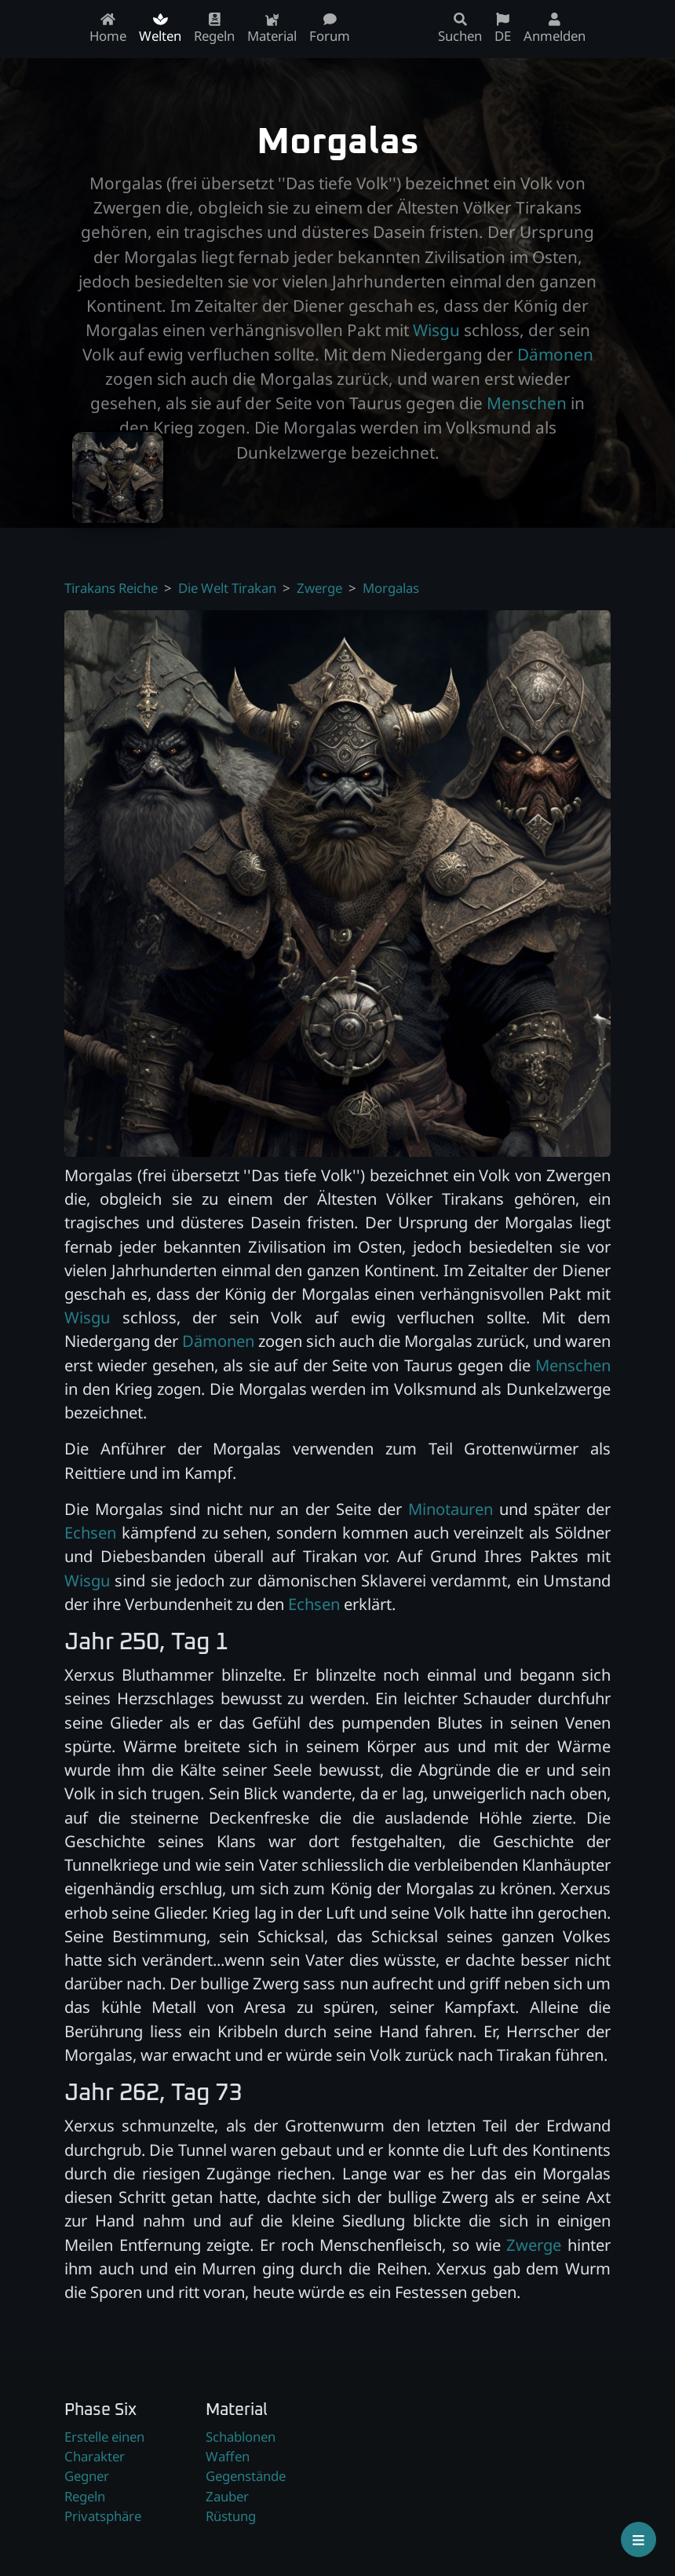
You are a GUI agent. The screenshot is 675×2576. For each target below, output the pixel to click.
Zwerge (319, 588)
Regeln (84, 2496)
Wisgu (436, 330)
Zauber (227, 2496)
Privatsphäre (102, 2516)
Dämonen (555, 354)
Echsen (90, 1532)
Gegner (86, 2476)
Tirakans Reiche (111, 588)
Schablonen (240, 2437)
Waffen (228, 2456)
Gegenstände (246, 2476)
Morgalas (391, 588)
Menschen (527, 403)
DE (502, 29)
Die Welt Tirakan (227, 588)
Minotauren (450, 1509)
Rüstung (231, 2516)
